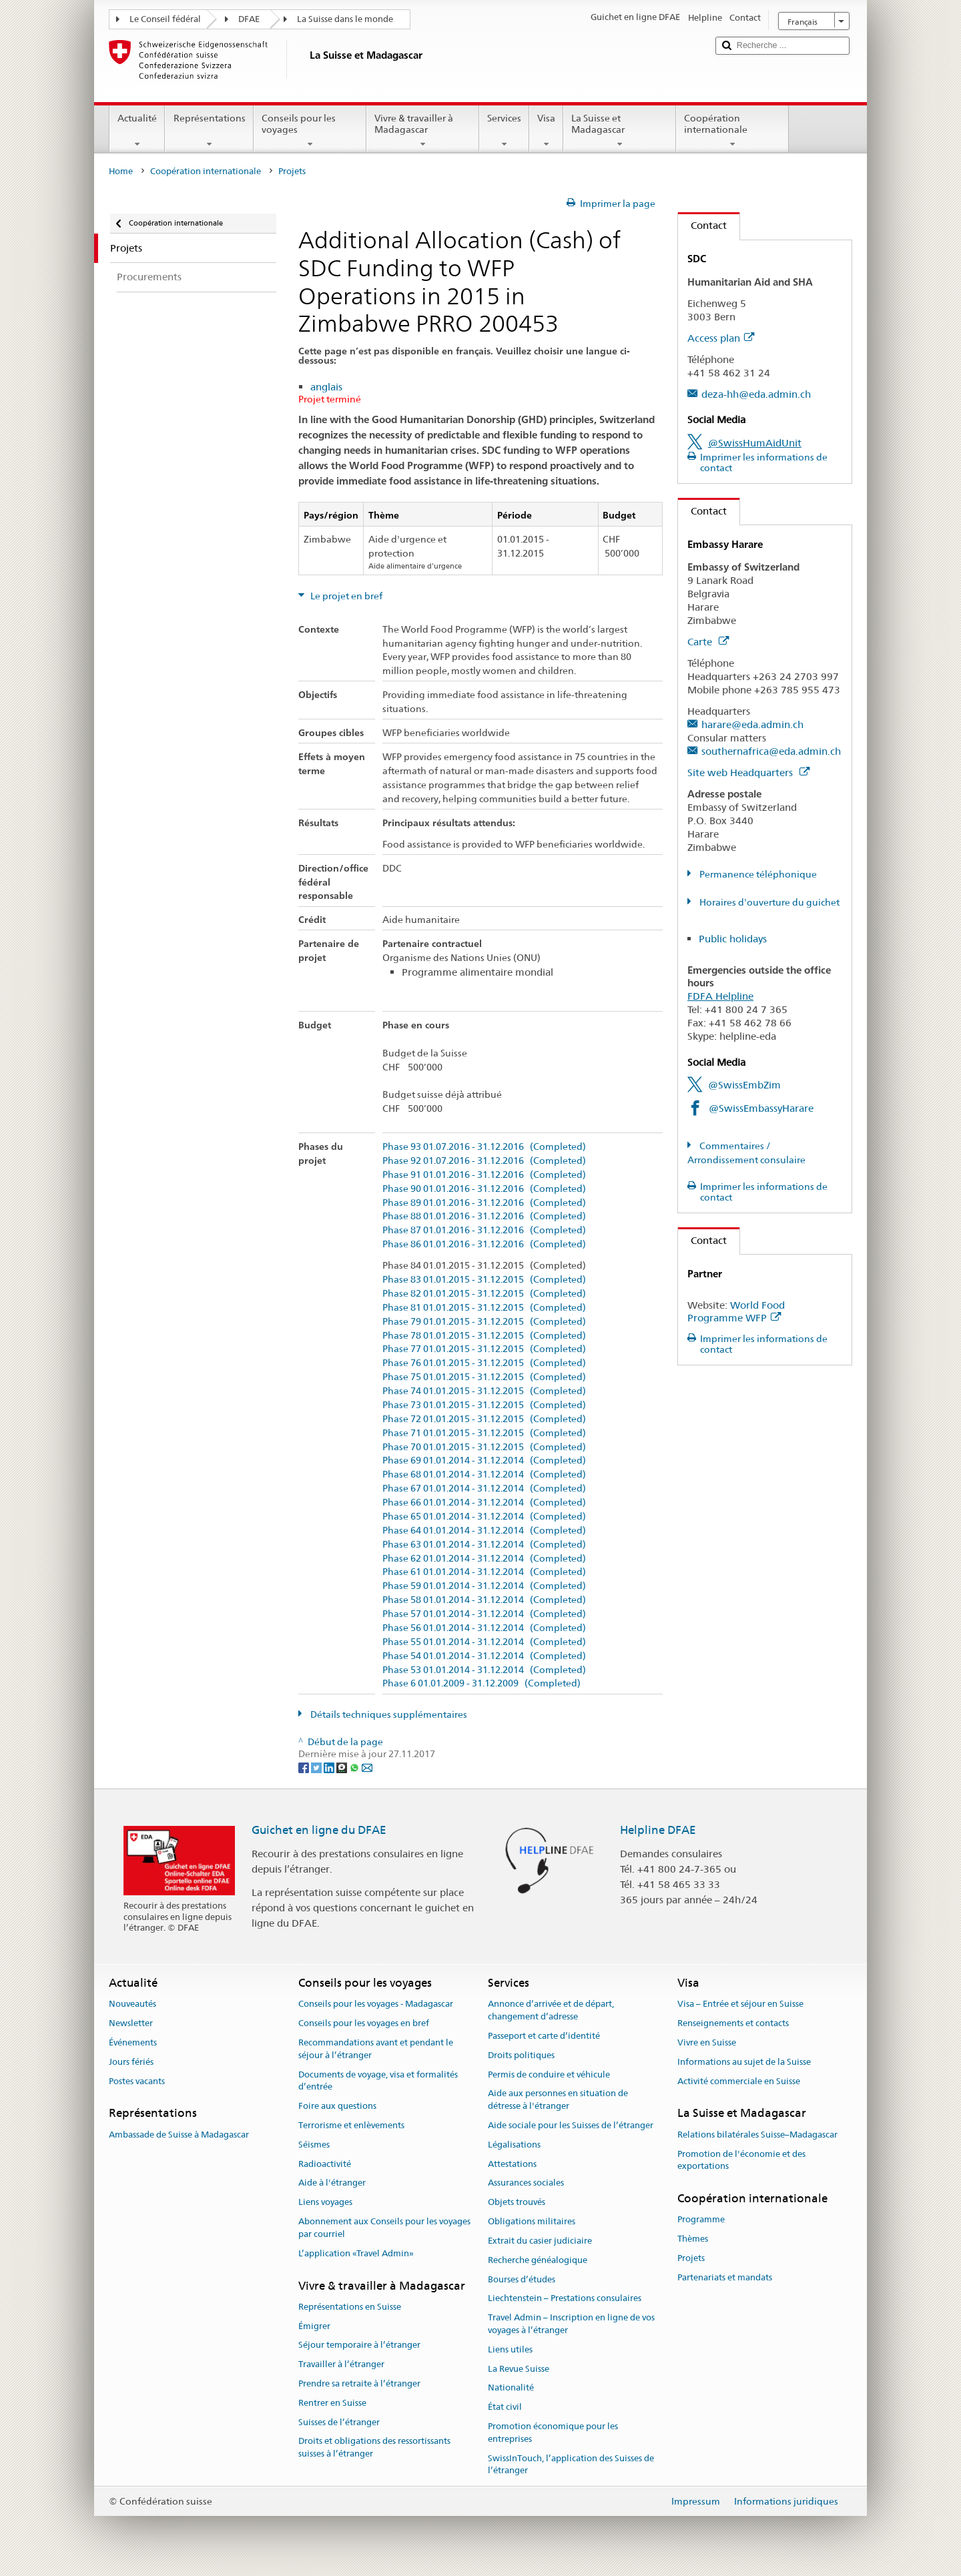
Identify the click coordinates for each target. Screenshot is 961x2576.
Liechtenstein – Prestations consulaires (564, 2299)
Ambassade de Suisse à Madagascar (179, 2135)
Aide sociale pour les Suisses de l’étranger (570, 2125)
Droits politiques (521, 2055)
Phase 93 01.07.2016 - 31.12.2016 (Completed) (484, 1147)
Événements (133, 2042)
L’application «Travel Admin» (356, 2253)
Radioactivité (324, 2164)
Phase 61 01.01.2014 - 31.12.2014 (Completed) (484, 1572)
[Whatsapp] (355, 1766)
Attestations (512, 2164)
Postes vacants (137, 2081)
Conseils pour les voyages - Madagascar (375, 2004)
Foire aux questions (337, 2106)
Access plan (720, 338)
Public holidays (733, 938)
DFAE (249, 19)
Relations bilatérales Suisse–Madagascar (757, 2135)
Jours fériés (131, 2062)
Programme (701, 2220)
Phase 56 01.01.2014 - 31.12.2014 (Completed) (484, 1628)
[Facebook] (304, 1766)
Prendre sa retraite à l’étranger (359, 2383)
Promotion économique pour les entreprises (553, 2432)
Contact (702, 225)
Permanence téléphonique (757, 874)
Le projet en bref (345, 596)
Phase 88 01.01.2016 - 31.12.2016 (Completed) (484, 1216)
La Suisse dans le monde (345, 19)
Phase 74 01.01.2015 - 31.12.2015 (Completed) (484, 1391)
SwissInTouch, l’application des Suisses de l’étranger (571, 2464)
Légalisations (514, 2145)
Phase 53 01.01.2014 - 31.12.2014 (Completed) (484, 1670)
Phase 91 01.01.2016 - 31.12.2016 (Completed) (484, 1175)
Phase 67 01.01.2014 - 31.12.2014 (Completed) (484, 1489)
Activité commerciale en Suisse (738, 2081)
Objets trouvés (516, 2203)
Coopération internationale (732, 131)
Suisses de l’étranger (339, 2422)
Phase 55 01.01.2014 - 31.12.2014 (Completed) (484, 1642)
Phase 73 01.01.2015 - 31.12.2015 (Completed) (484, 1405)
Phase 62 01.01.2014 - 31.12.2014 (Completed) (484, 1559)
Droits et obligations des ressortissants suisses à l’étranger (374, 2448)
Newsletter (131, 2023)
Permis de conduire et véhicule (549, 2074)
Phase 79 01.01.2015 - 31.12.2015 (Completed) (484, 1322)
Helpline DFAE (658, 1830)
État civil (505, 2407)
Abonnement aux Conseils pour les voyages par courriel (384, 2227)
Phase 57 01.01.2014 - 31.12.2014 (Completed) (484, 1614)
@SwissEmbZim (744, 1084)
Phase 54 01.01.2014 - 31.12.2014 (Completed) (484, 1656)
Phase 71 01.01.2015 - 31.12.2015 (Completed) (484, 1433)
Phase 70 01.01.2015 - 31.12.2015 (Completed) (484, 1447)
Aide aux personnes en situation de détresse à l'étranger (558, 2100)
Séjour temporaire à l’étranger (359, 2345)
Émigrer (314, 2326)
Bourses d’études (521, 2279)
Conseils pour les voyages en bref (363, 2023)
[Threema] (342, 1766)
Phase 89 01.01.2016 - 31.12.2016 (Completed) (484, 1203)
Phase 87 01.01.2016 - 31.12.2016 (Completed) (484, 1230)
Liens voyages (325, 2203)
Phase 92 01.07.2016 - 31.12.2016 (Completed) (484, 1161)
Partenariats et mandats (724, 2277)
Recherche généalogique (537, 2260)
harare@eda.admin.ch (752, 724)
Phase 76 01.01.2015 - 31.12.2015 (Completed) (484, 1363)
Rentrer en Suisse (332, 2403)
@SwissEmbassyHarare (761, 1108)
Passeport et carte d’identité (544, 2036)
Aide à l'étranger (332, 2183)
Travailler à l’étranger (341, 2364)
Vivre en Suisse (706, 2042)
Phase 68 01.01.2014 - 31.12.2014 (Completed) (484, 1475)
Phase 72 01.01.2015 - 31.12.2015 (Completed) (484, 1419)
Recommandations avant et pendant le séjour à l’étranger (375, 2048)
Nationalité (511, 2388)
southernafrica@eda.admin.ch (771, 751)
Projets (691, 2258)
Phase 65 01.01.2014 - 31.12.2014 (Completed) (484, 1517)
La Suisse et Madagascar (619, 131)
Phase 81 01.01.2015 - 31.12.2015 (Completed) (484, 1308)
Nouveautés (132, 2004)
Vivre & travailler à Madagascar (422, 131)
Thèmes (692, 2239)
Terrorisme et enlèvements (351, 2125)
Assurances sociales (526, 2183)
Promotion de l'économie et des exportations (741, 2160)
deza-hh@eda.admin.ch (756, 394)
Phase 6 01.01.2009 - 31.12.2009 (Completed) (481, 1683)
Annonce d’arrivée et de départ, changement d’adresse (551, 2010)
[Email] (367, 1766)
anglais (326, 386)
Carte (708, 641)
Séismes (314, 2145)
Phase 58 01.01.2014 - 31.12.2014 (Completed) (484, 1600)
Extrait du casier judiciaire (540, 2241)
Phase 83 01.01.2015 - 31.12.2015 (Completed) (484, 1280)
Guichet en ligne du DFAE (319, 1830)
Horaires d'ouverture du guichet (768, 902)
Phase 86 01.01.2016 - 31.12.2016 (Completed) (484, 1244)
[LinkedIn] (330, 1766)
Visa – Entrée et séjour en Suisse (740, 2004)
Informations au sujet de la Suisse (744, 2062)
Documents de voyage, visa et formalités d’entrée (378, 2080)
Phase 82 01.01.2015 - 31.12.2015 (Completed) (484, 1294)
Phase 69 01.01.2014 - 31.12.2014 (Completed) (484, 1461)
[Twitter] (317, 1766)
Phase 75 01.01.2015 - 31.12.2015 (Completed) (484, 1377)
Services (504, 131)
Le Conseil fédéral (165, 19)
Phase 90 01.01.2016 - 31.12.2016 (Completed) (484, 1189)
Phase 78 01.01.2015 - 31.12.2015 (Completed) (484, 1336)
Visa (546, 131)
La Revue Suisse (518, 2369)
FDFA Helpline (720, 996)
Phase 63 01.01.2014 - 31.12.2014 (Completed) (484, 1545)
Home (121, 171)
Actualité (137, 131)
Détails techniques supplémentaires (387, 1714)
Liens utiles (510, 2349)
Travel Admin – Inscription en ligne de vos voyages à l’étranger (571, 2323)
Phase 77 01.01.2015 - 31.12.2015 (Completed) (484, 1349)
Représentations (209, 131)
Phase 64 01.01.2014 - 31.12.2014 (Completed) (484, 1531)
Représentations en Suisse (349, 2307)
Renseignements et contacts (733, 2023)
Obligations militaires (531, 2221)
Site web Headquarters (748, 772)
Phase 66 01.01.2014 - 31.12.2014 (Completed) (484, 1503)
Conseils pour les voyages (310, 131)
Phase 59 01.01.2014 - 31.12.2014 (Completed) (484, 1586)
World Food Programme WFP (736, 1312)
